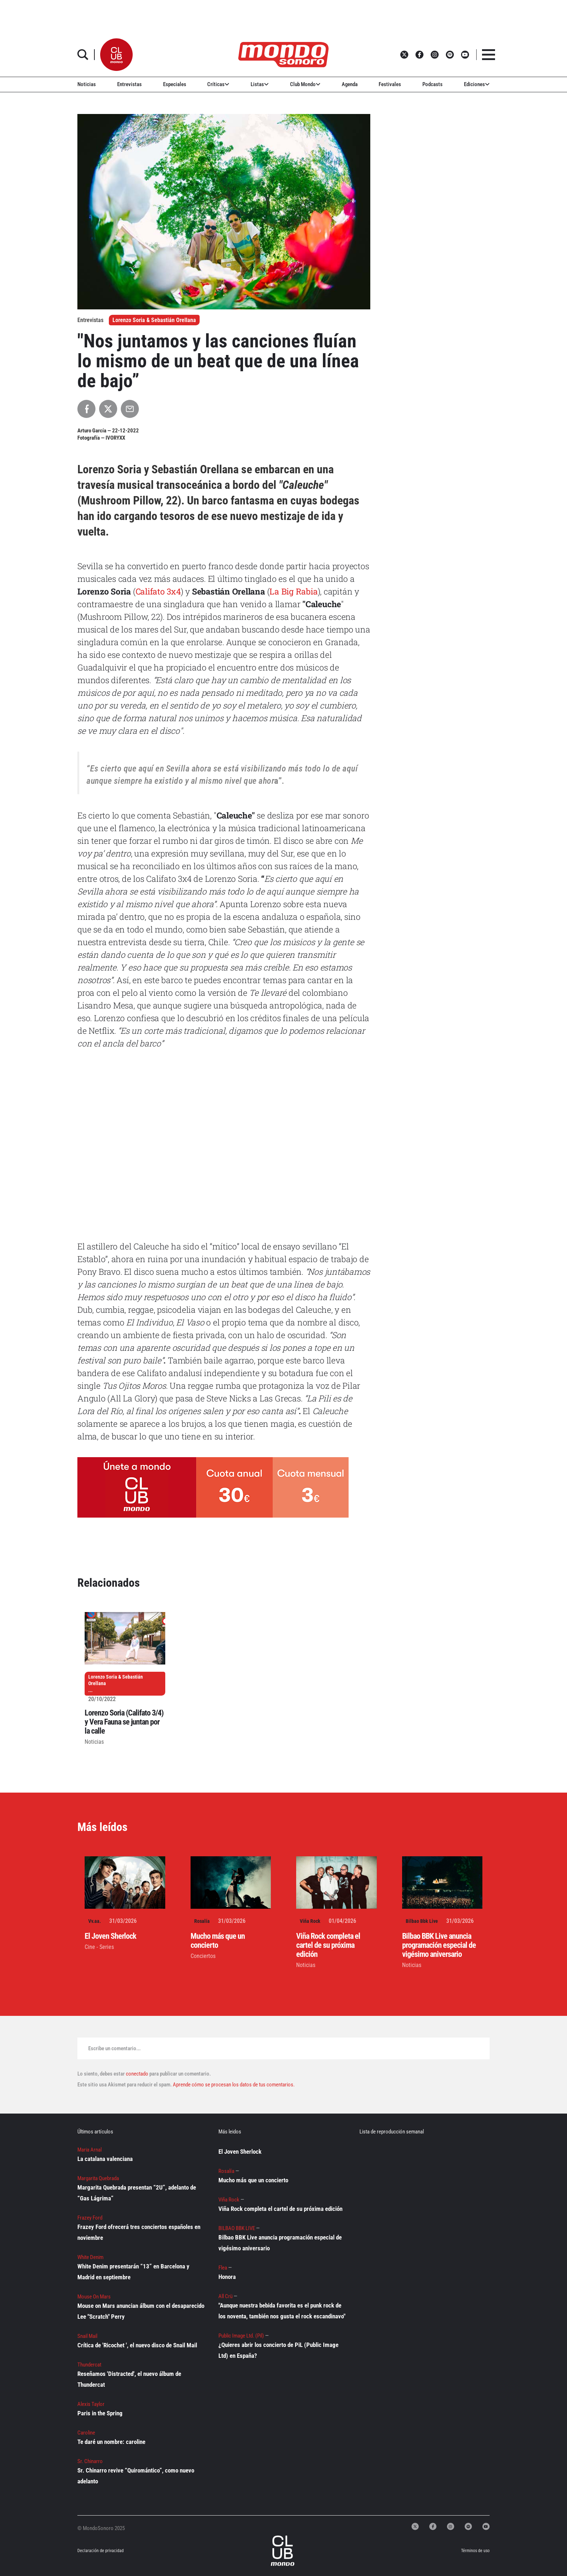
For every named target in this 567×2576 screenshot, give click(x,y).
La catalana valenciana (105, 2158)
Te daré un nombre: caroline (111, 2441)
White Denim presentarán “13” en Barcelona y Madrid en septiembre (133, 2272)
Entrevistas (129, 84)
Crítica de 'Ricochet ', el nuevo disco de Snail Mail (137, 2345)
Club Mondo (305, 84)
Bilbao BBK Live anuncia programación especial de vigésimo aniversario (439, 1945)
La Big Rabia (293, 591)
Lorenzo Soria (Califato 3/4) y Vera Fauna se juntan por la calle (124, 1721)
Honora (227, 2276)
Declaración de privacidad (100, 2550)
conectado (137, 2073)
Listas (260, 84)
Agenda (350, 84)
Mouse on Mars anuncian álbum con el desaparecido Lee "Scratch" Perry (140, 2311)
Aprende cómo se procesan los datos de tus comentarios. (233, 2084)
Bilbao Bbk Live (422, 1921)
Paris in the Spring (100, 2413)
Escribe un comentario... (114, 2048)
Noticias (86, 84)
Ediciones (477, 84)
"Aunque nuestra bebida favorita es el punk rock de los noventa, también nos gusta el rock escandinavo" (281, 2311)
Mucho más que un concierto (218, 1941)
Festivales (390, 84)
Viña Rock (310, 1921)
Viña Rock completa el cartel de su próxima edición (328, 1945)
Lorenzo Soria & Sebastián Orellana (154, 320)
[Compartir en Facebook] (86, 409)
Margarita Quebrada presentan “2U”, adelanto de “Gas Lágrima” (136, 2193)
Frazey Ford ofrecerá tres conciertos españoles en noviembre (138, 2232)
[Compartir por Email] (130, 409)
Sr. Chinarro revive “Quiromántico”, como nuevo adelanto (135, 2476)
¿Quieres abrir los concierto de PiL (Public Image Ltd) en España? (278, 2350)
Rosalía (202, 1921)
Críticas (218, 84)
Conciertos (203, 1956)
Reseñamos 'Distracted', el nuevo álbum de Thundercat (129, 2379)
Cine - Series (99, 1946)
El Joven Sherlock (110, 1936)
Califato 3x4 (158, 591)
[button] (116, 54)
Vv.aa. (94, 1921)
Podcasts (432, 84)
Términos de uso (475, 2550)
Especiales (174, 84)
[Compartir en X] (108, 409)
